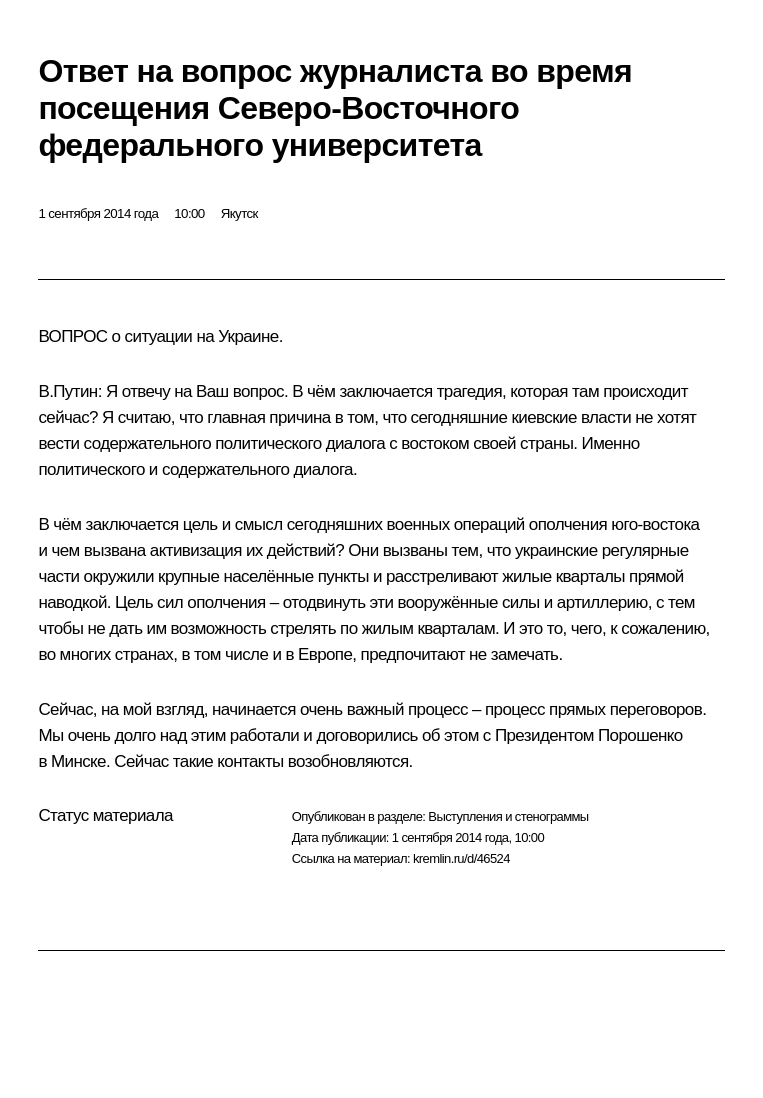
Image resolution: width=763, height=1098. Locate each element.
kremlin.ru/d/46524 (461, 858)
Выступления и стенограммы (508, 816)
